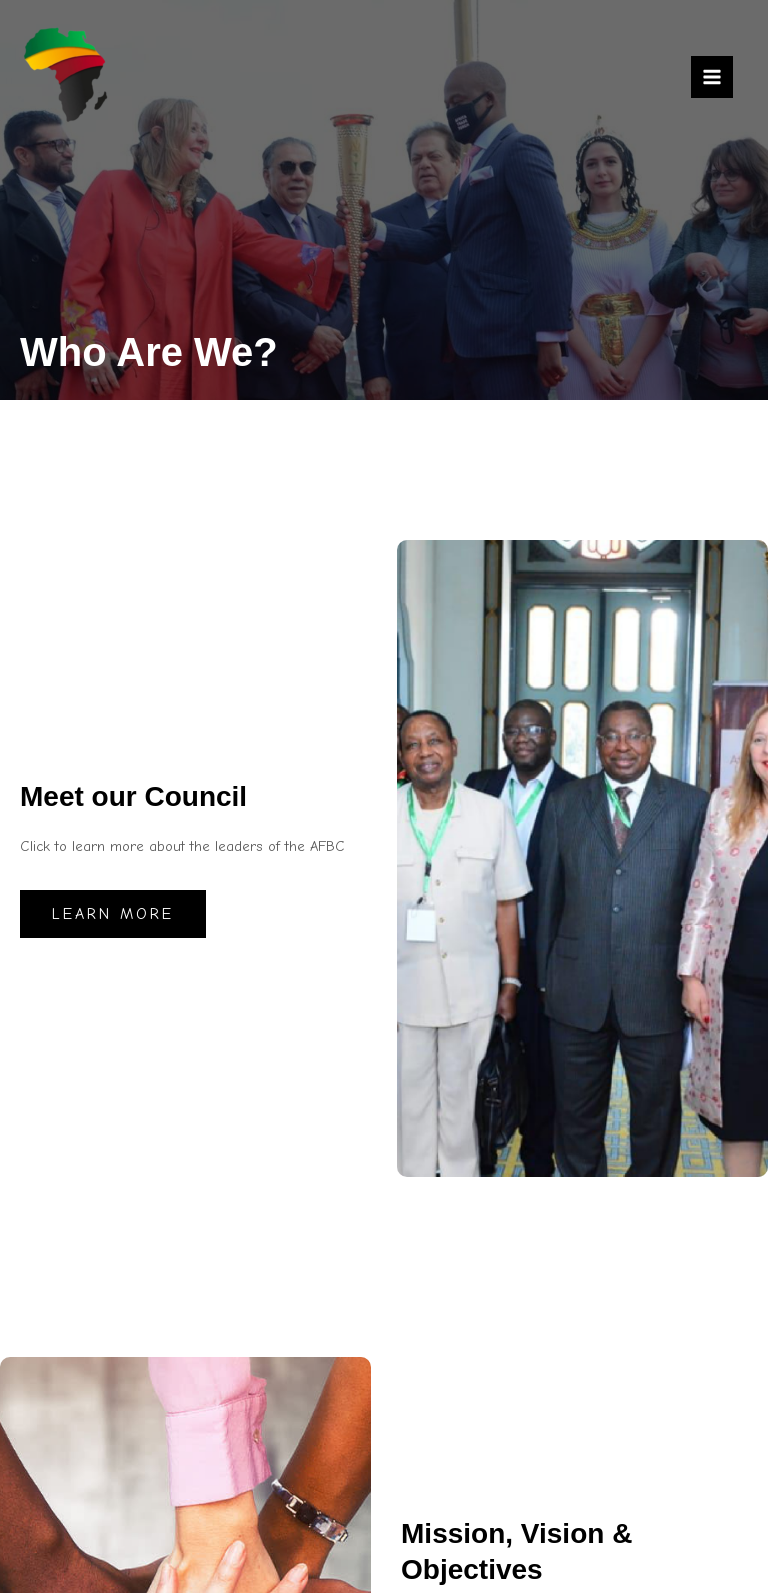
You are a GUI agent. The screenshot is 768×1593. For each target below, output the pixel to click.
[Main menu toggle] (712, 77)
